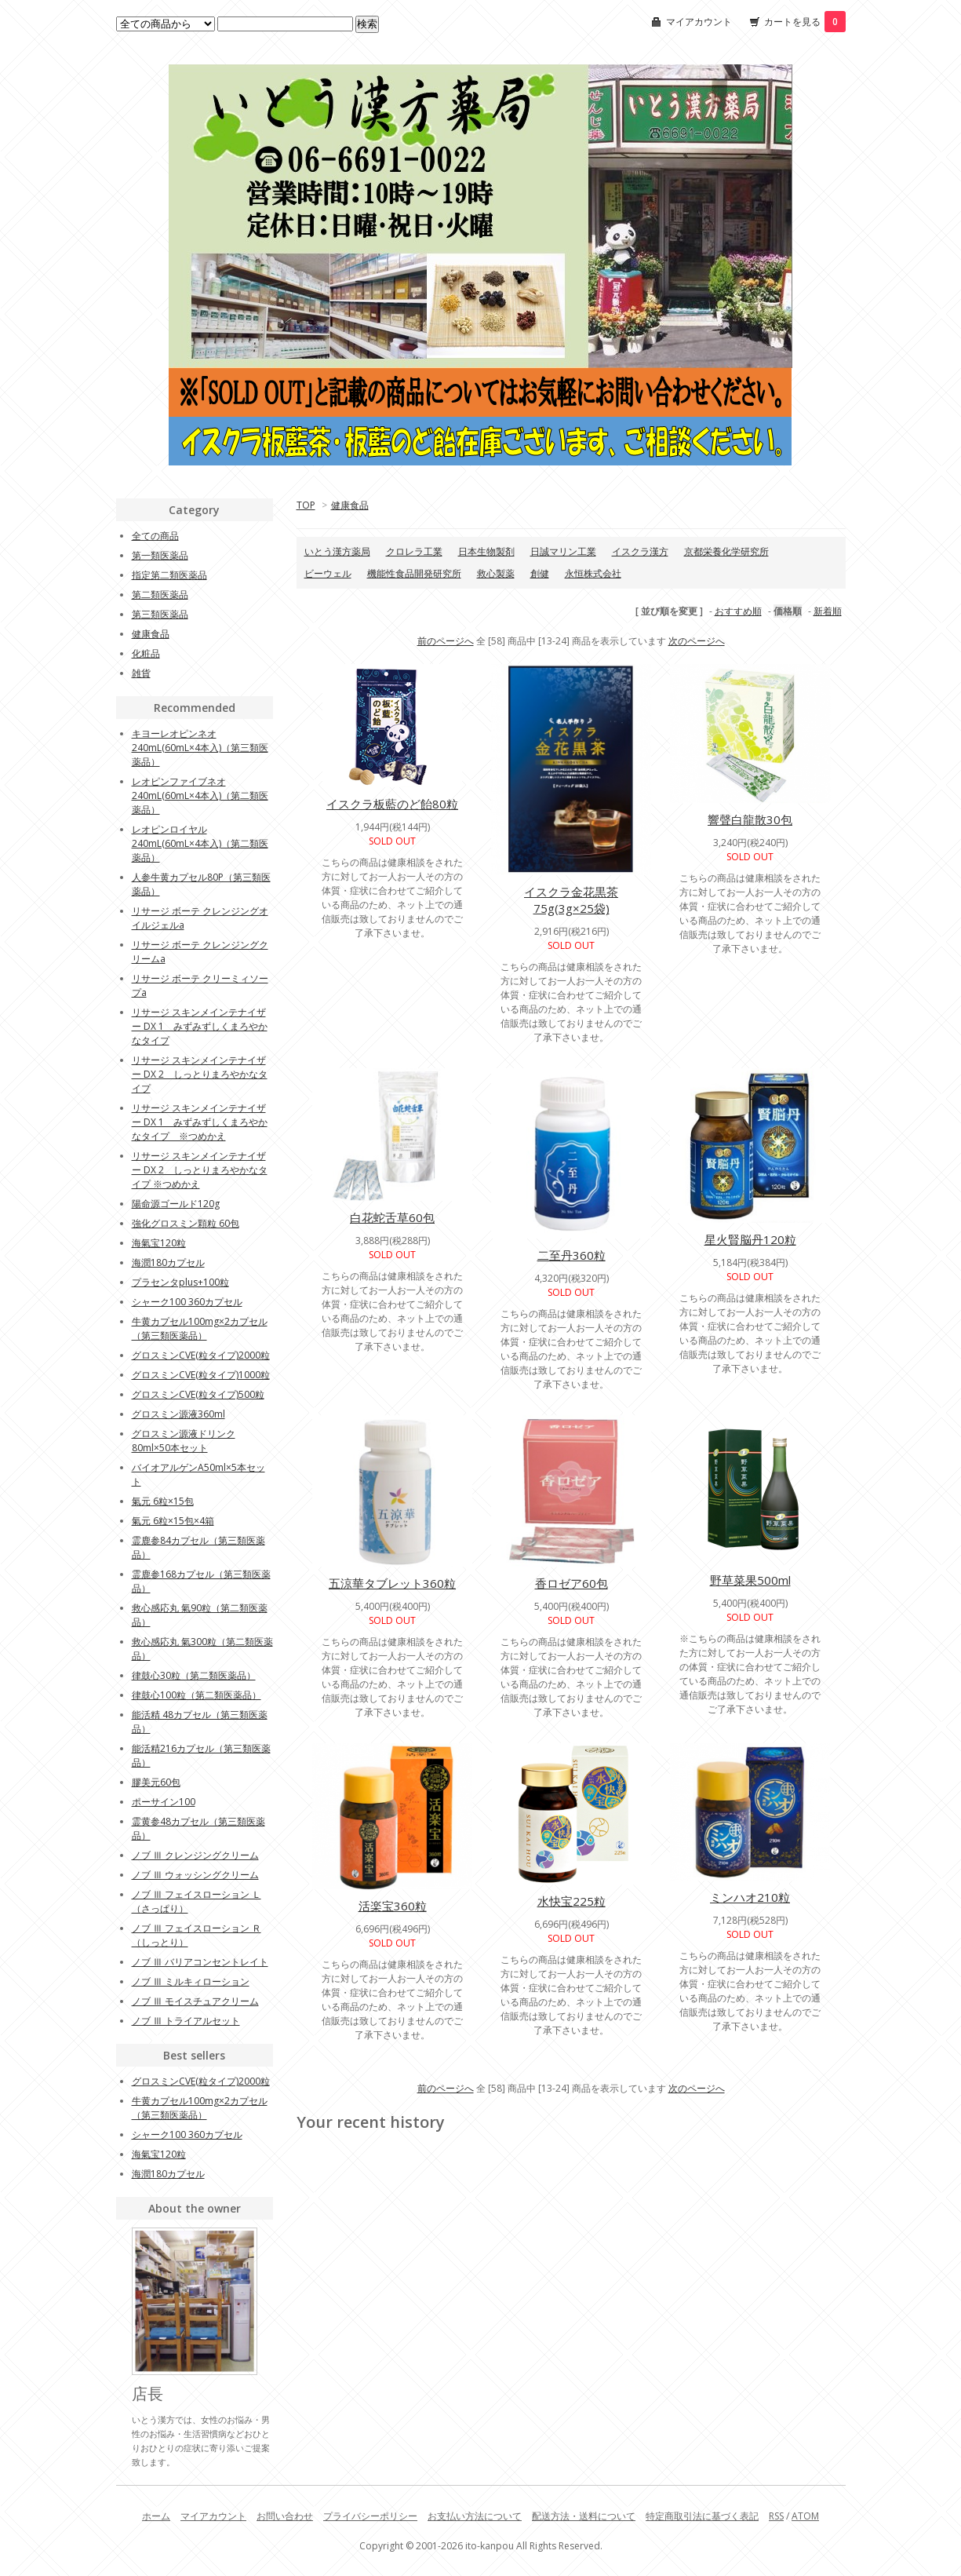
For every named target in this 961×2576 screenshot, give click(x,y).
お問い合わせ (285, 2516)
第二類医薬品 (160, 594)
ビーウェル (327, 573)
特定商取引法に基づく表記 (702, 2516)
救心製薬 (496, 573)
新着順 (828, 611)
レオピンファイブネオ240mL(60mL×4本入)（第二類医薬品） (200, 795)
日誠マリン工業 (563, 551)
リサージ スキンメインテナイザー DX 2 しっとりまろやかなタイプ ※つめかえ (200, 1170)
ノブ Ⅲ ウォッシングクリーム (195, 1874)
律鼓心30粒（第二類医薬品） (194, 1675)
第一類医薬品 (160, 555)
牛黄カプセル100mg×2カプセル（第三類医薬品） (200, 1328)
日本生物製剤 (486, 551)
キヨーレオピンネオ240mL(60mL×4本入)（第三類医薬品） (200, 747)
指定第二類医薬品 (169, 575)
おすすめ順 (738, 611)
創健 (539, 573)
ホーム (156, 2516)
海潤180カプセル (168, 1262)
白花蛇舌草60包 (392, 1217)
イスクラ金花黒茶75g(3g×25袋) (571, 900)
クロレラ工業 (414, 551)
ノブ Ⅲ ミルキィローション (190, 1981)
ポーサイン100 (163, 1801)
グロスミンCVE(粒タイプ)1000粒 (201, 1374)
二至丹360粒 (571, 1255)
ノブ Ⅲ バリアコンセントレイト (200, 1961)
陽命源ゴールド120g (176, 1203)
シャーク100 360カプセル (187, 1301)
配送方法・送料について (583, 2516)
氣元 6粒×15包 (163, 1501)
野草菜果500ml (750, 1580)
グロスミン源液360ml (178, 1414)
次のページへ (696, 641)
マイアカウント (699, 21)
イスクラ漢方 (640, 551)
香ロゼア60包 (571, 1583)
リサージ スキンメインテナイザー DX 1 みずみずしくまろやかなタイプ (200, 1026)
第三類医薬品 (160, 614)
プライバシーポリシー (370, 2516)
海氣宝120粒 (159, 1243)
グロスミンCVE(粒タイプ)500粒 (198, 1394)
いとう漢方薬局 (337, 551)
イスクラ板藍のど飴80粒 (392, 804)
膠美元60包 (156, 1782)
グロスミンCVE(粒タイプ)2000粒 (201, 1355)
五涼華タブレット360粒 (392, 1583)
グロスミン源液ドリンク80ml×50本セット (183, 1440)
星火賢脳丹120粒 (750, 1239)
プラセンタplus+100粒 (180, 1282)
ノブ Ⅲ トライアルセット (186, 2020)
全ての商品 (155, 535)
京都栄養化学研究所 (726, 551)
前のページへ (445, 641)
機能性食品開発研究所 (414, 573)
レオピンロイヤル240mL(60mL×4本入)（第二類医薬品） (200, 843)
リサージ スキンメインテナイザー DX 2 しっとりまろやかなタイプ (200, 1074)
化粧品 (146, 653)
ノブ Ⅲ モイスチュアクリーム (195, 2001)
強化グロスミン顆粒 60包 (185, 1223)
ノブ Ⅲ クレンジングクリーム (195, 1855)
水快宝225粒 (571, 1901)
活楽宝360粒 (393, 1906)
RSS (776, 2516)
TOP (306, 505)
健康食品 (350, 505)
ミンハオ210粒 (750, 1897)
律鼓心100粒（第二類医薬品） (196, 1695)
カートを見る (805, 21)
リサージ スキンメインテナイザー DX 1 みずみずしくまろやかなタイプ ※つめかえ (200, 1122)
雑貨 (141, 673)
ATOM (805, 2516)
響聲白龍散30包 (750, 819)
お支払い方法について (475, 2516)
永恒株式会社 (593, 573)
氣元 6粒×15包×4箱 (173, 1520)
